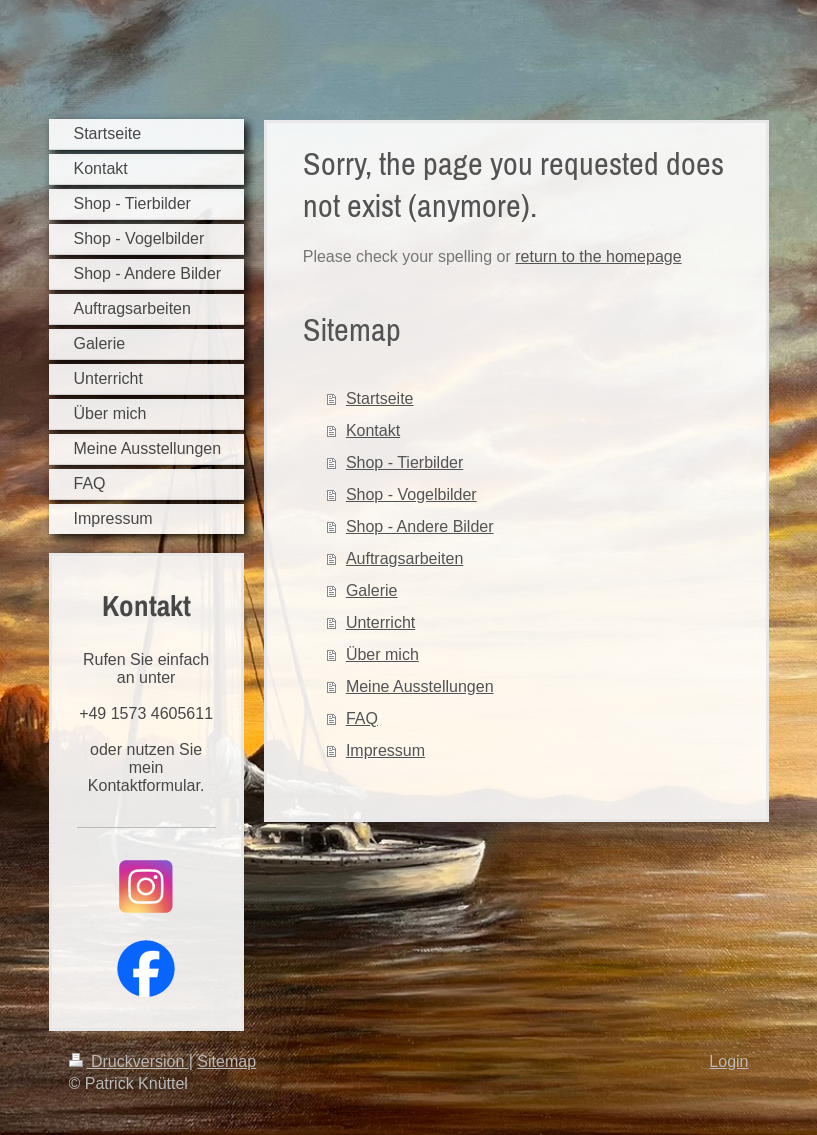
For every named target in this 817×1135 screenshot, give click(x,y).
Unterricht (380, 622)
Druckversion (129, 1061)
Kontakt (373, 430)
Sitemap (226, 1061)
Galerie (372, 590)
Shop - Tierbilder (404, 462)
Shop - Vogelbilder (411, 494)
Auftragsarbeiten (404, 558)
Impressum (385, 750)
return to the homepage (598, 256)
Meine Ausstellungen (420, 686)
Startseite (380, 398)
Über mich (382, 654)
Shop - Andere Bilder (420, 526)
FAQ (362, 718)
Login (728, 1061)
